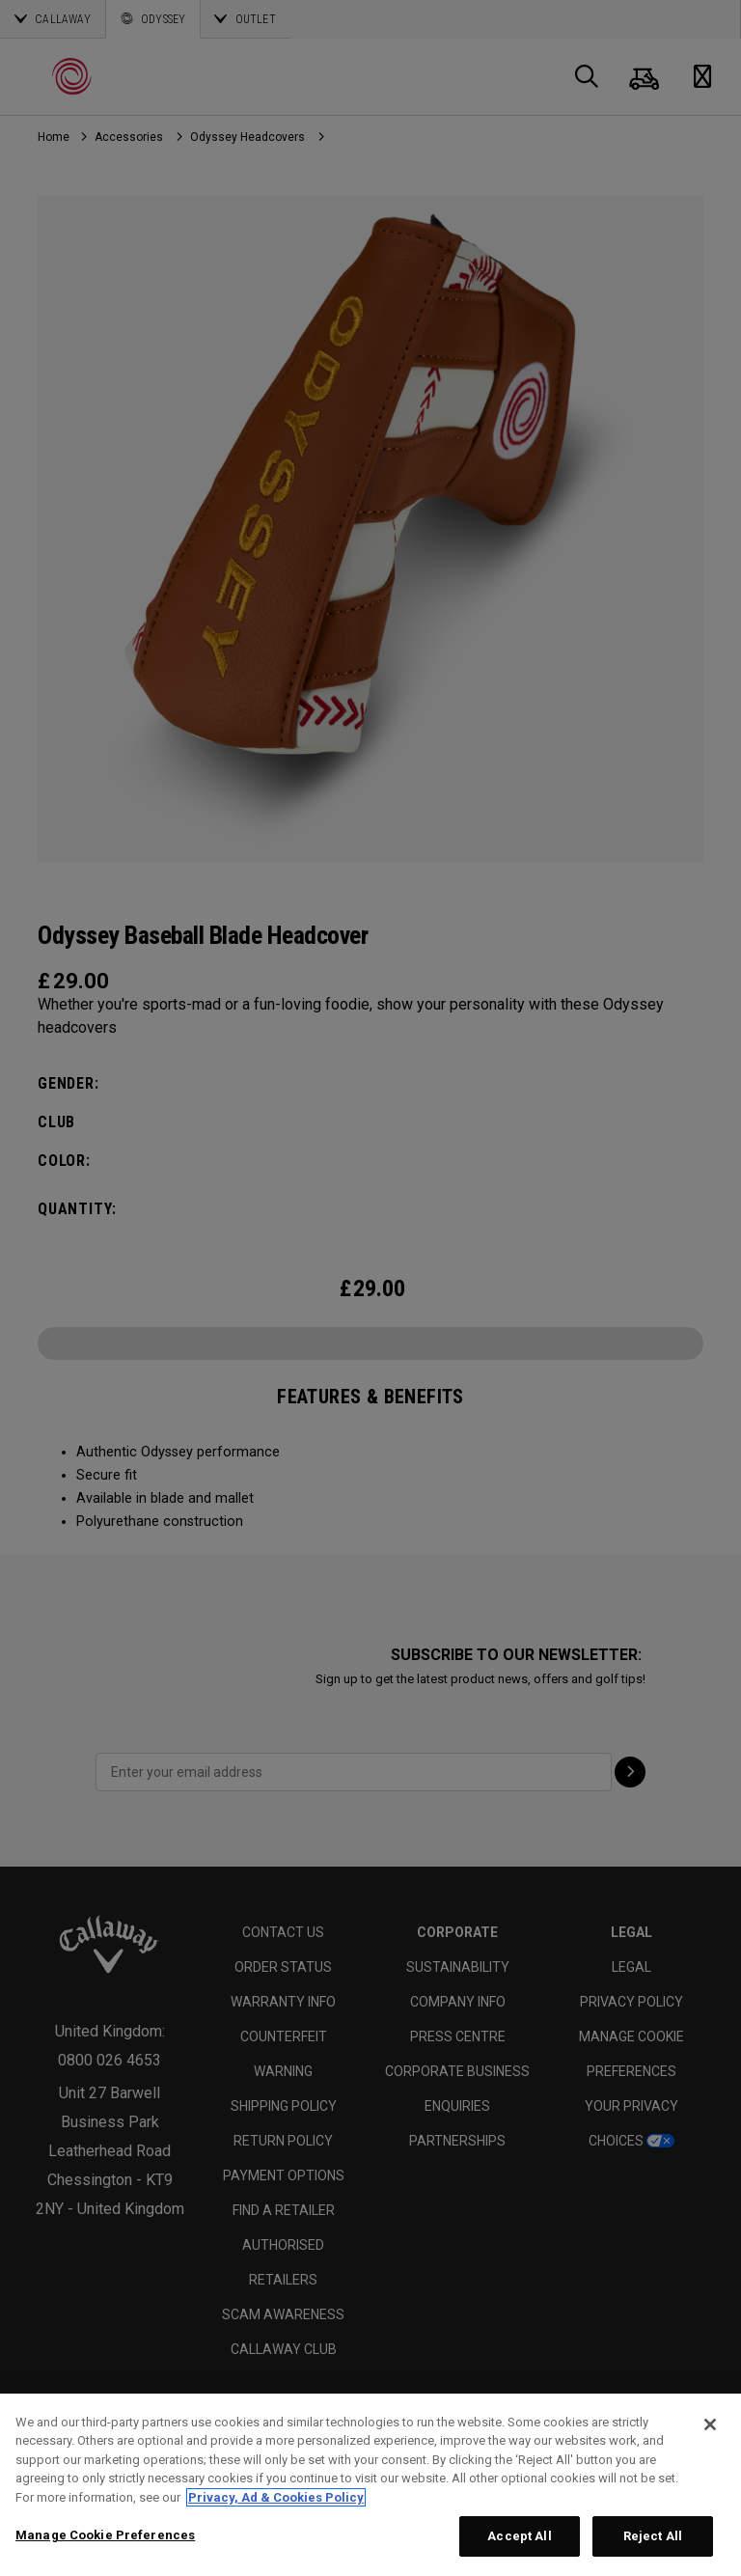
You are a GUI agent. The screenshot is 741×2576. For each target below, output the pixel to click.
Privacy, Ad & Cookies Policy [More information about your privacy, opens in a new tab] (276, 2497)
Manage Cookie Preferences (105, 2535)
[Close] (710, 2424)
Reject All (652, 2536)
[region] (370, 2485)
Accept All (519, 2536)
